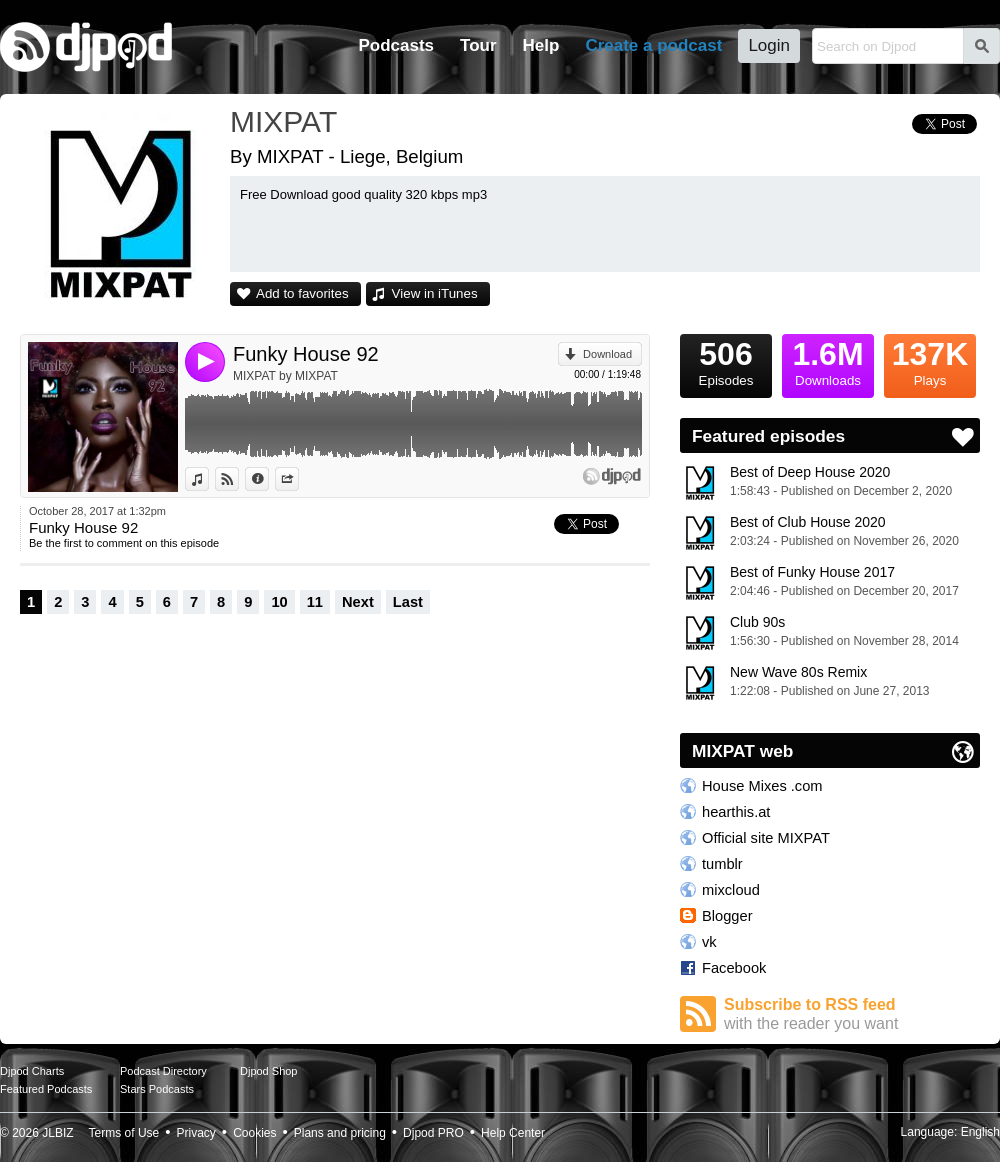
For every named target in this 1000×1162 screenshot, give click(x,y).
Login (769, 45)
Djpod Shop (269, 1071)
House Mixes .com (762, 786)
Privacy (196, 1133)
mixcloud (731, 890)
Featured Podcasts (46, 1089)
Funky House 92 (306, 354)
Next (358, 602)
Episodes (726, 361)
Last (408, 602)
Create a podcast (653, 45)
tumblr (722, 864)
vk (709, 942)
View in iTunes (435, 293)
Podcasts (396, 45)
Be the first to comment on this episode (124, 543)
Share (298, 479)
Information (268, 479)
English (980, 1132)
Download (607, 354)
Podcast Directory (163, 1071)
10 (279, 602)
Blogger (727, 916)
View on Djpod (238, 479)
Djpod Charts (32, 1071)
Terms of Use (124, 1133)
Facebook (734, 968)
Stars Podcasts (157, 1089)
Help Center (513, 1133)
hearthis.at (736, 812)
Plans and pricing (340, 1133)
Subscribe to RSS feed (852, 1014)
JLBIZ (57, 1133)
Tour (478, 45)
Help (541, 45)
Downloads (828, 361)
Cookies (254, 1133)
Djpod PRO (433, 1133)
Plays (930, 361)
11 (315, 602)
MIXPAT (283, 121)
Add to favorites (302, 293)
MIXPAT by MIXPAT (285, 376)
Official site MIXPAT (766, 838)
